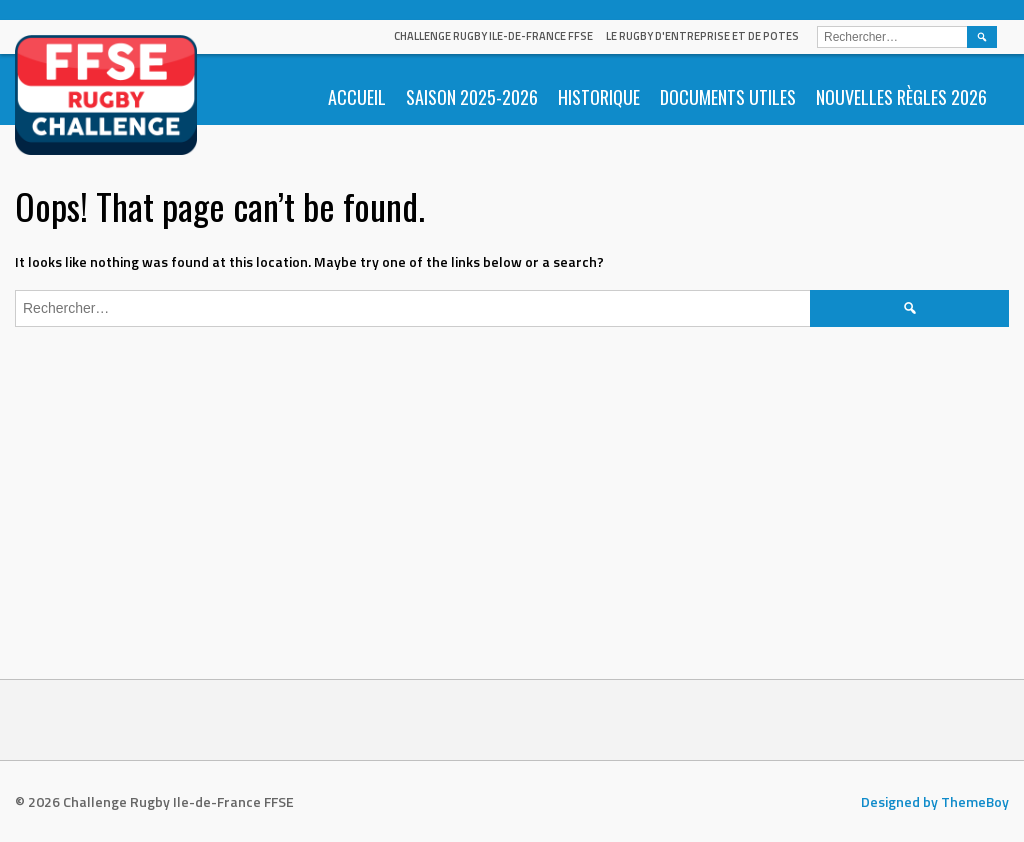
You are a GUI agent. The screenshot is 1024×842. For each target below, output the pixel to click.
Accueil (357, 97)
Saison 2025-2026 (472, 97)
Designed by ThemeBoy (935, 801)
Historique (599, 97)
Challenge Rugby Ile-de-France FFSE (493, 36)
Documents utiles (728, 97)
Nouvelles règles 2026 (901, 97)
